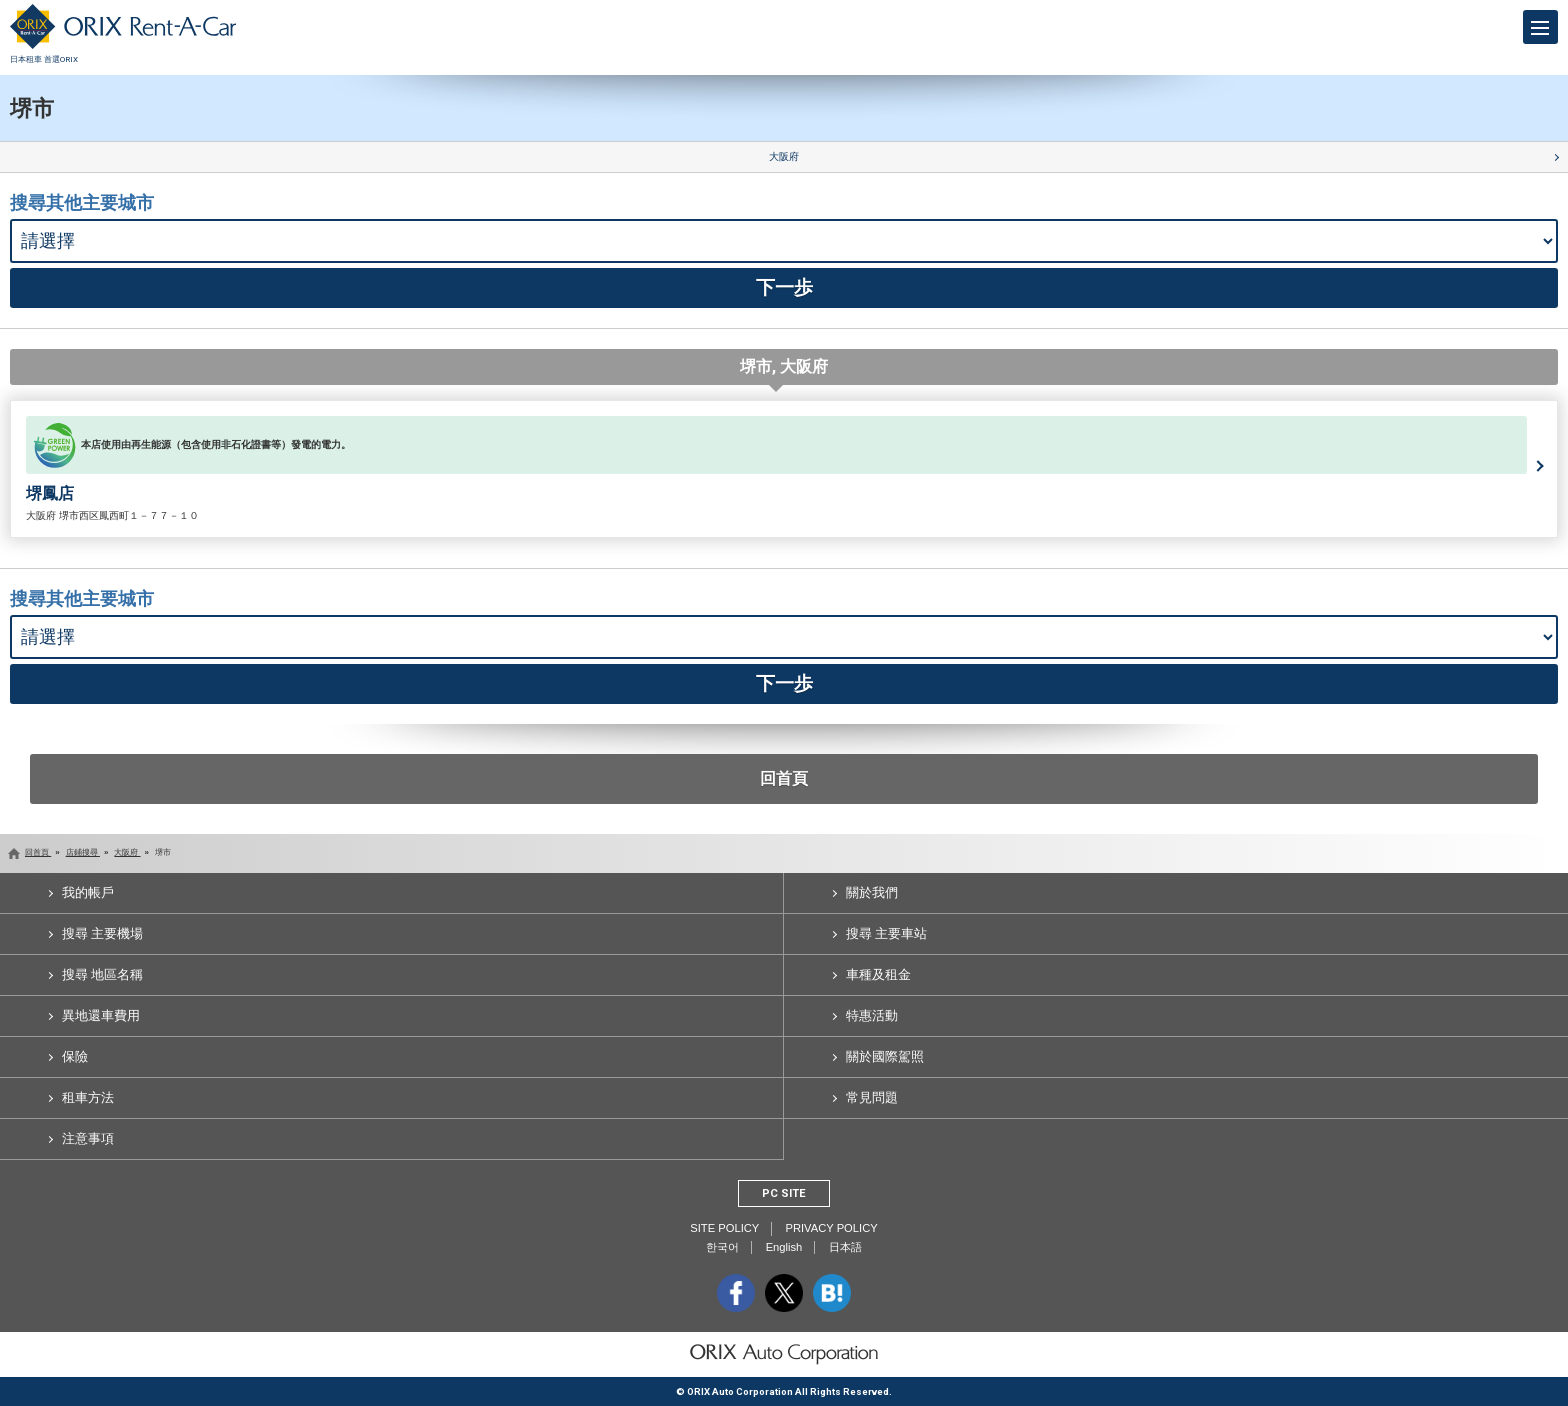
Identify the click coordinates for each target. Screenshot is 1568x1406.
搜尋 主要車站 (886, 933)
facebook (736, 1293)
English (784, 1247)
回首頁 (784, 778)
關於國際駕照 (885, 1056)
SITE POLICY (724, 1228)
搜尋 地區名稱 (102, 974)
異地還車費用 (101, 1015)
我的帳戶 (88, 892)
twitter (784, 1293)
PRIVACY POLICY (831, 1228)
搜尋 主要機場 (102, 933)
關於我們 (872, 892)
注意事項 (88, 1138)
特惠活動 (872, 1015)
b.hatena (832, 1293)
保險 (75, 1056)
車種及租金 (878, 974)
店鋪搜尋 (83, 852)
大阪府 (784, 156)
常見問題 (872, 1097)
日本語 (845, 1247)
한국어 (722, 1247)
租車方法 (88, 1097)
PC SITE (784, 1193)
